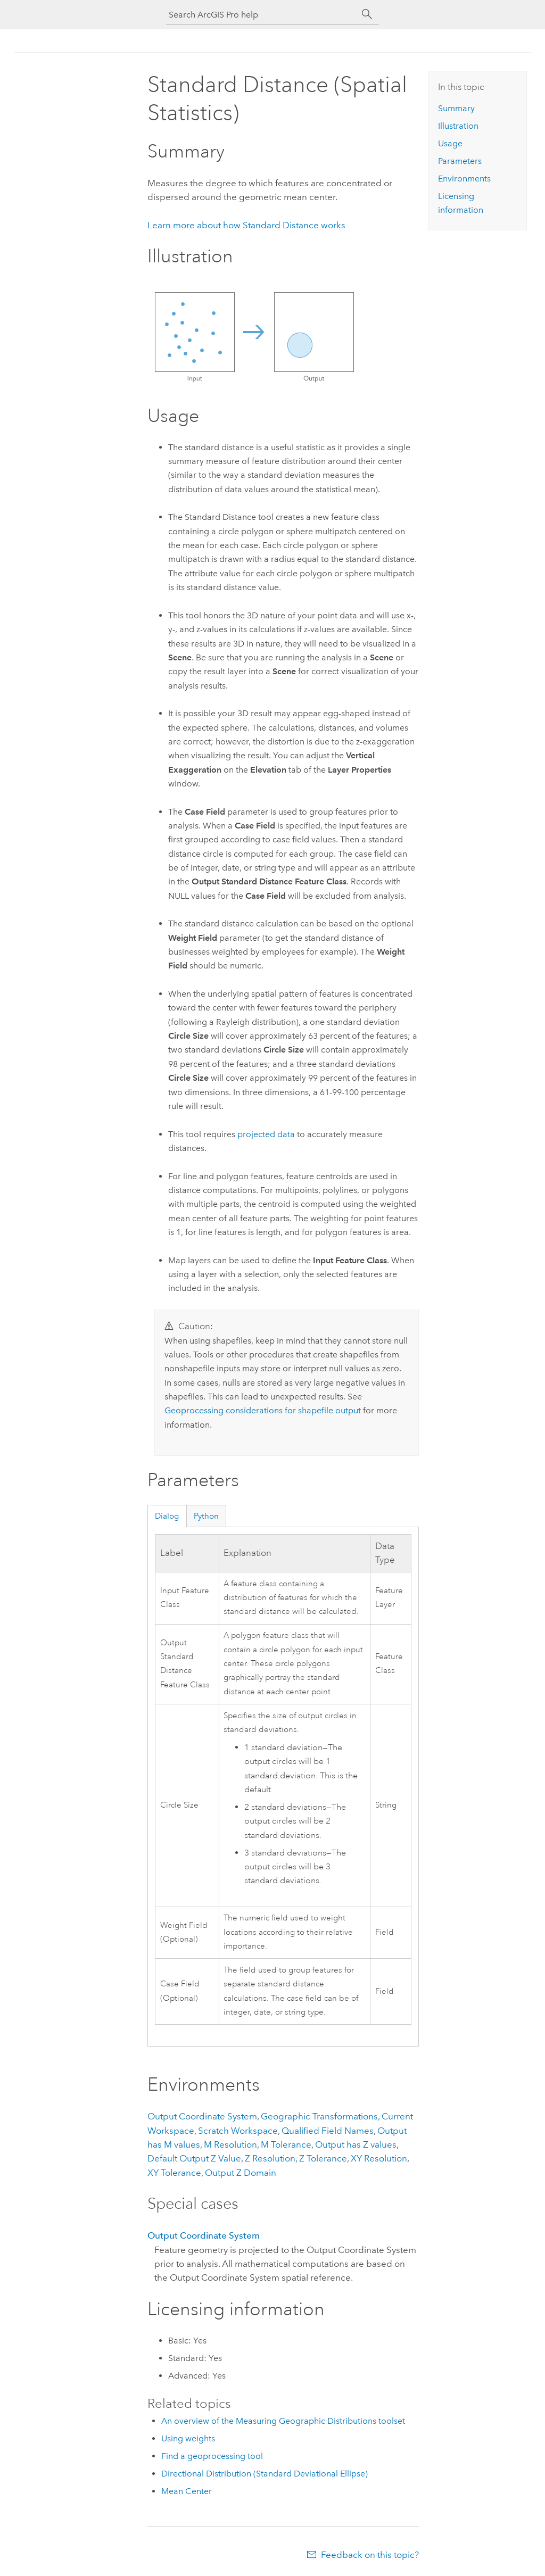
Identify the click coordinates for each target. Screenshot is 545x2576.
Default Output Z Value (194, 2158)
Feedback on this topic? (370, 2554)
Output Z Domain (240, 2172)
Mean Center (186, 2491)
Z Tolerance (323, 2158)
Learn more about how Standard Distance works (246, 225)
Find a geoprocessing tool (212, 2456)
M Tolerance (286, 2144)
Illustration (458, 126)
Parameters (460, 161)
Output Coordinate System (202, 2116)
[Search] (367, 14)
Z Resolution (270, 2158)
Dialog (167, 1516)
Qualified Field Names (328, 2130)
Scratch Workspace (238, 2130)
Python (206, 1516)
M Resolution (230, 2144)
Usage (450, 143)
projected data (266, 1134)
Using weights (188, 2438)
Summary (456, 108)
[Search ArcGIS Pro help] (262, 14)
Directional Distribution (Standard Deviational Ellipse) (264, 2474)
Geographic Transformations (319, 2116)
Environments (464, 178)
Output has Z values (356, 2144)
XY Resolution (379, 2158)
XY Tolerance (174, 2172)
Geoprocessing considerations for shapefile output (262, 1410)
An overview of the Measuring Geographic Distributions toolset (283, 2421)
